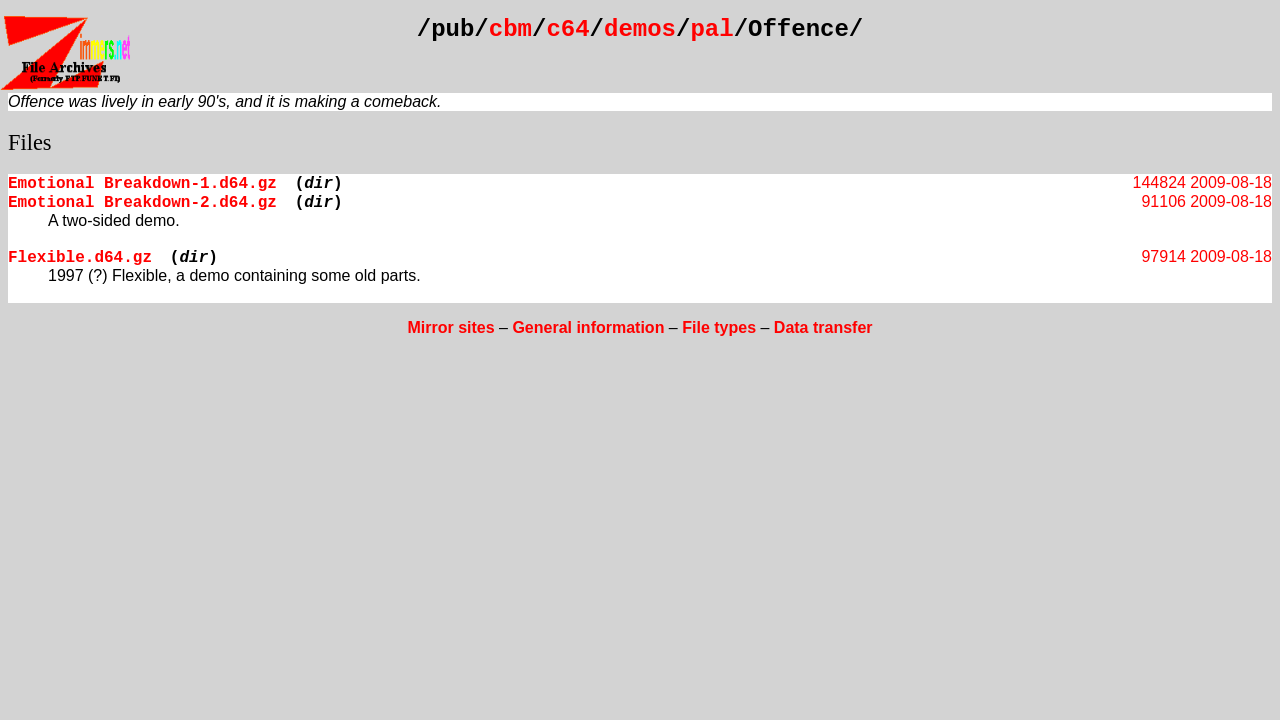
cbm (510, 29)
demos (640, 29)
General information (588, 327)
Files (30, 142)
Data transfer (823, 327)
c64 (567, 29)
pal (711, 29)
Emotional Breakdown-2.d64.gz (142, 203)
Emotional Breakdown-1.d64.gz (142, 184)
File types (719, 327)
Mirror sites (450, 327)
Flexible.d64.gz (80, 258)
